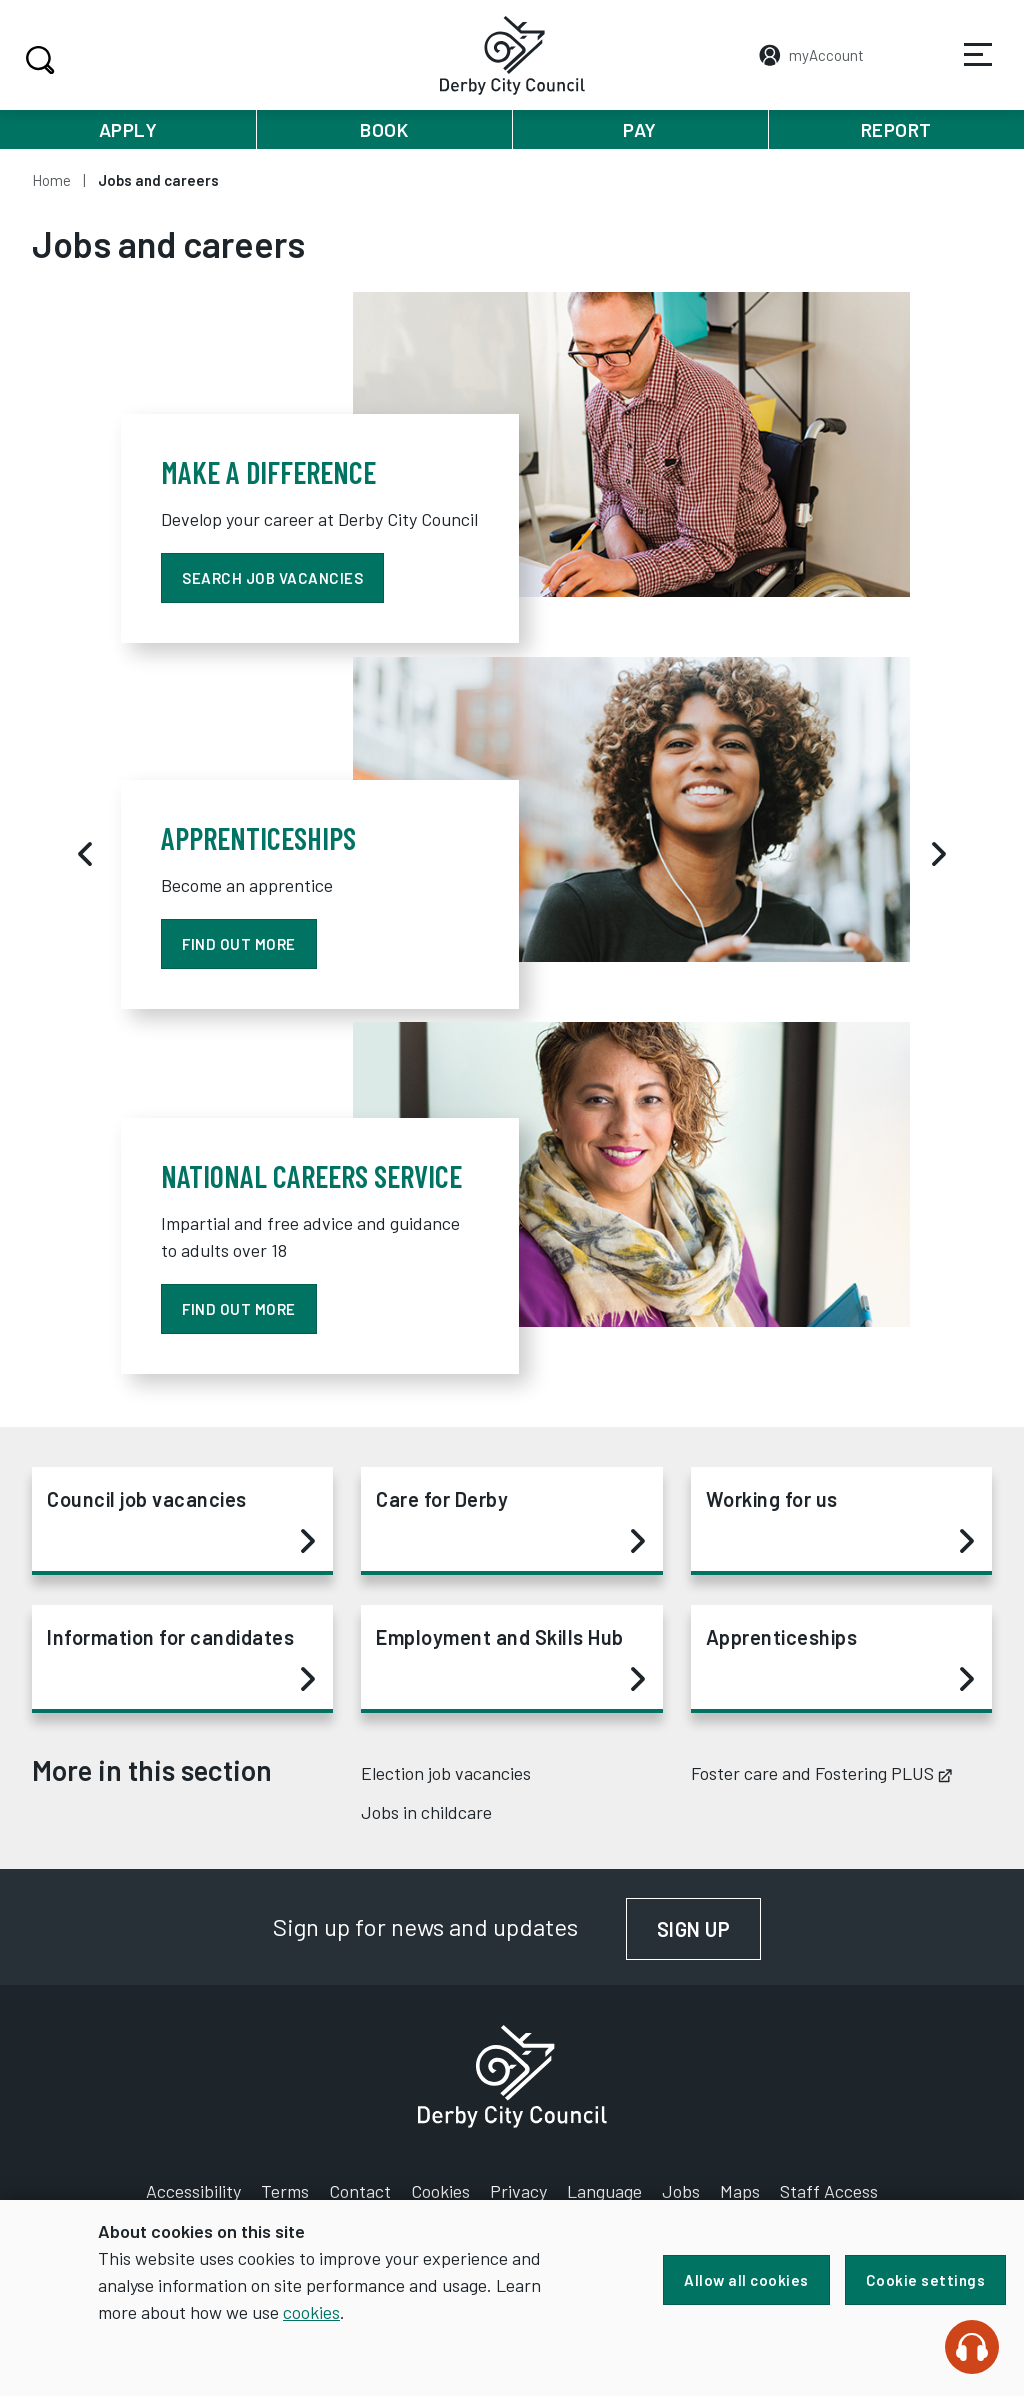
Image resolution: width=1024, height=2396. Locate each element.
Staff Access (829, 2191)
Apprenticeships (840, 1659)
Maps (740, 2191)
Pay (640, 129)
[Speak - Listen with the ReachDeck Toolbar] (972, 2347)
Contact (360, 2191)
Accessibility (193, 2191)
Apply (128, 129)
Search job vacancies (272, 578)
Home (51, 180)
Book (384, 129)
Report (896, 129)
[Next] (939, 854)
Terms (285, 2191)
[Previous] (85, 854)
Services (965, 69)
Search (37, 60)
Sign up (709, 1929)
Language (604, 2191)
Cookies (440, 2191)
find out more (239, 944)
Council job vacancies (181, 1521)
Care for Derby (510, 1521)
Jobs (681, 2191)
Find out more (239, 1309)
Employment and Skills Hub (510, 1659)
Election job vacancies (446, 1773)
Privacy (518, 2191)
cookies (311, 2312)
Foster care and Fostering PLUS (821, 1773)
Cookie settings (926, 2280)
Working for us (840, 1521)
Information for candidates (181, 1659)
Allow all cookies (746, 2280)
